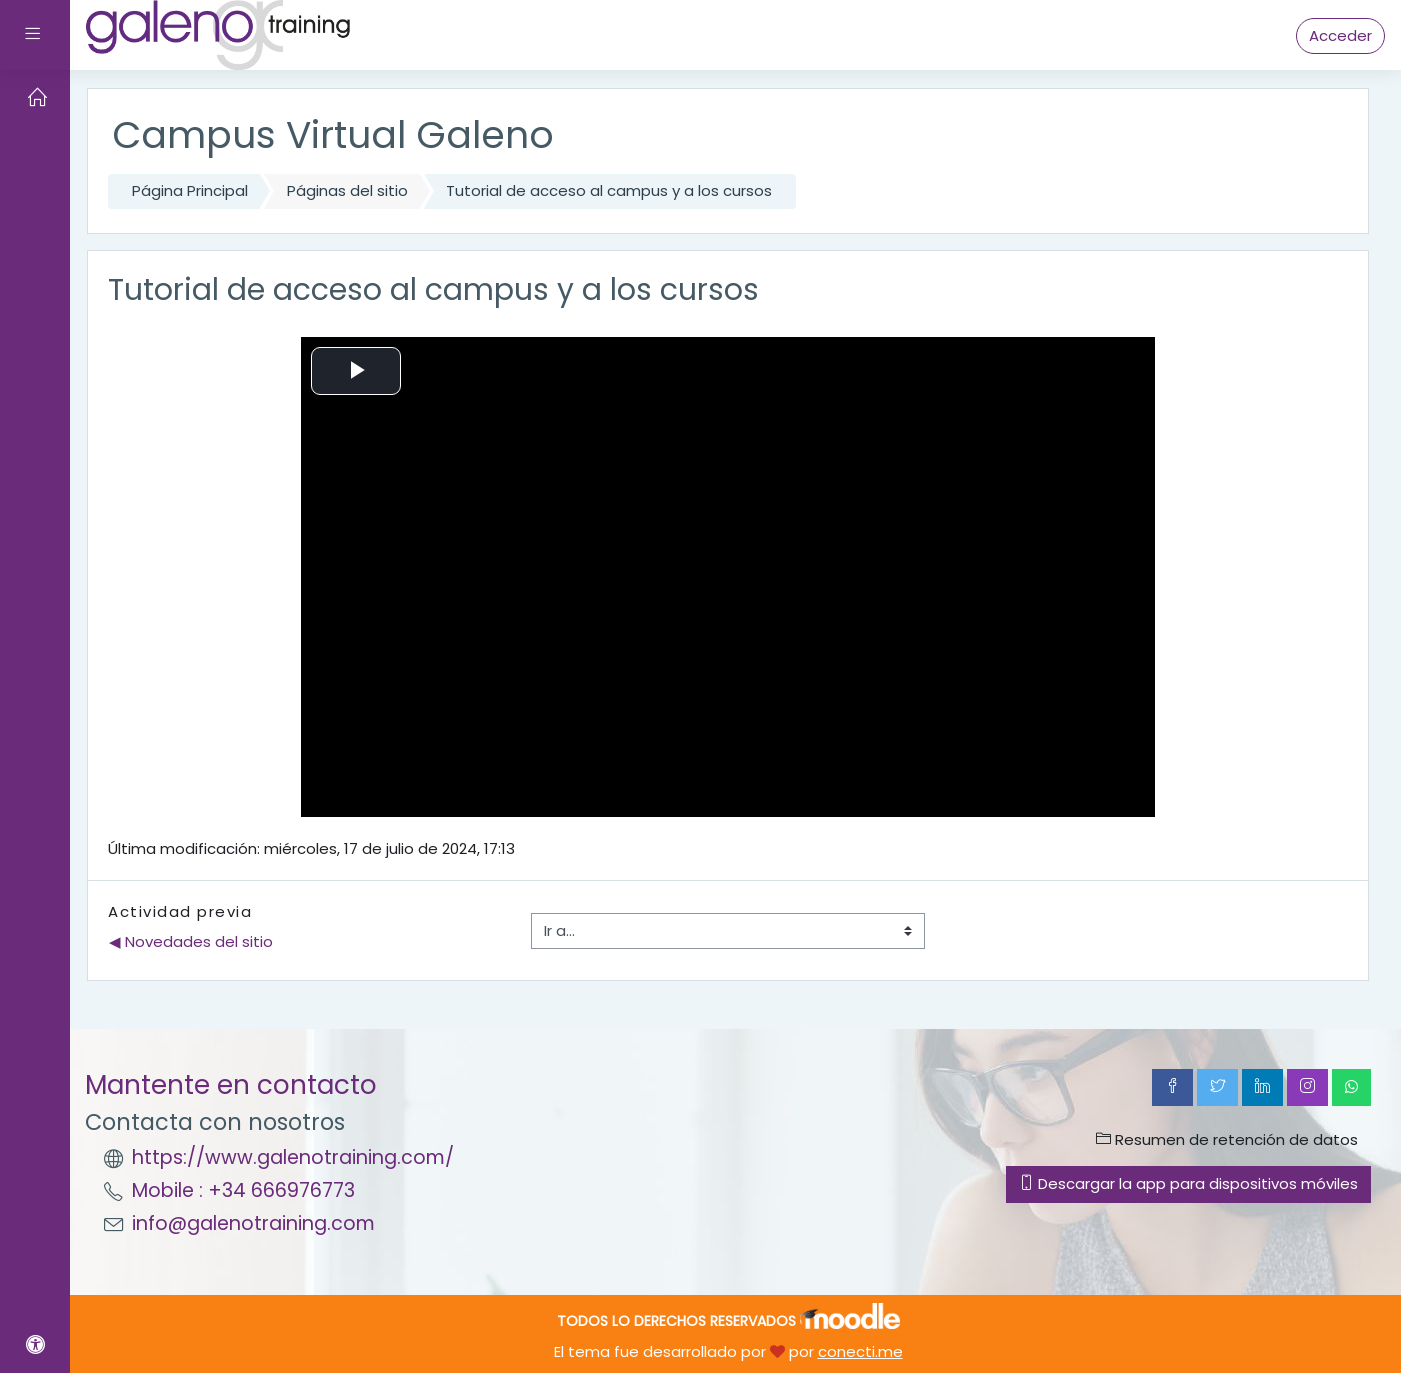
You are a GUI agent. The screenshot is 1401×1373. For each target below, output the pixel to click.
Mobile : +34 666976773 (243, 1190)
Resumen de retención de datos (1227, 1139)
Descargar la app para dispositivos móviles (1188, 1183)
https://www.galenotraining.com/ (293, 1157)
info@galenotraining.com (253, 1223)
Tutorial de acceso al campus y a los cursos (609, 190)
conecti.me (860, 1351)
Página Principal (190, 190)
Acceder (1340, 35)
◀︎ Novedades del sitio (191, 941)
